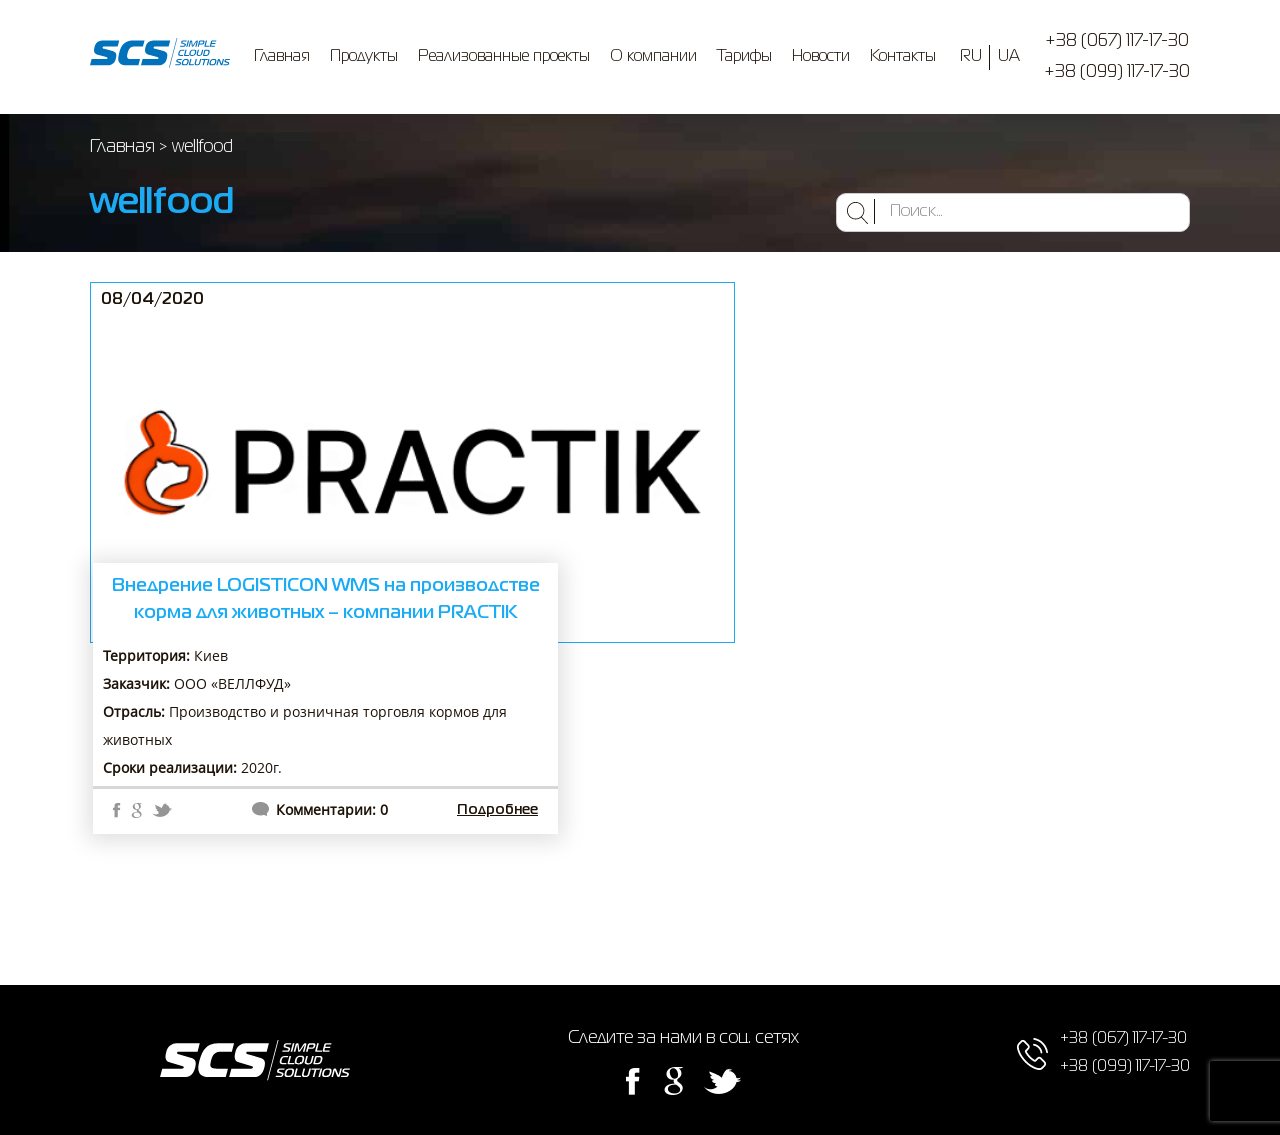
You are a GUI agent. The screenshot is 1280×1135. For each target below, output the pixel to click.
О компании (653, 57)
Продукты (364, 57)
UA (1009, 57)
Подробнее (497, 810)
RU (971, 57)
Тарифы (744, 57)
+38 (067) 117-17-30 (1117, 41)
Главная (282, 57)
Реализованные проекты (504, 57)
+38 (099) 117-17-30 (1117, 72)
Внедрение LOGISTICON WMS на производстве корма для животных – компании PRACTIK (326, 599)
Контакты (903, 57)
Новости (821, 57)
